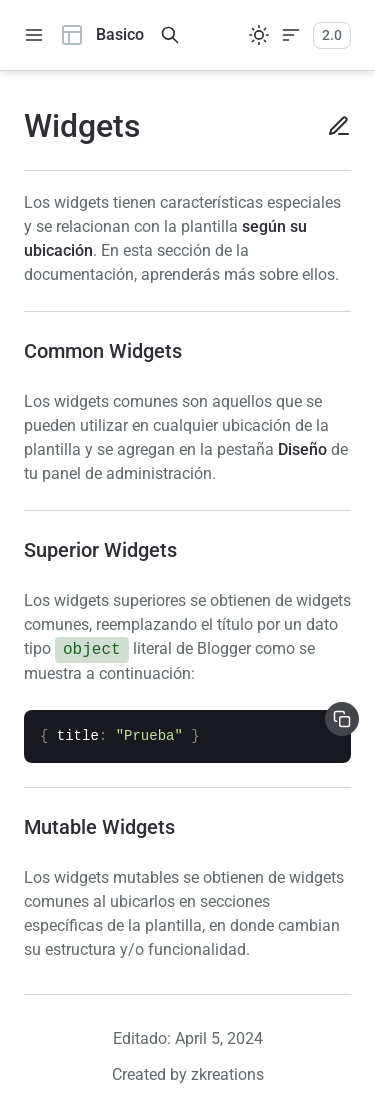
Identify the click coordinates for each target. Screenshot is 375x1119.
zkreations (227, 1074)
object (92, 650)
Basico (102, 35)
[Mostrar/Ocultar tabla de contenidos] (291, 35)
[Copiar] (342, 719)
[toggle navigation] (34, 35)
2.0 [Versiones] (332, 35)
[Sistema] (259, 35)
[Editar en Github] (331, 126)
